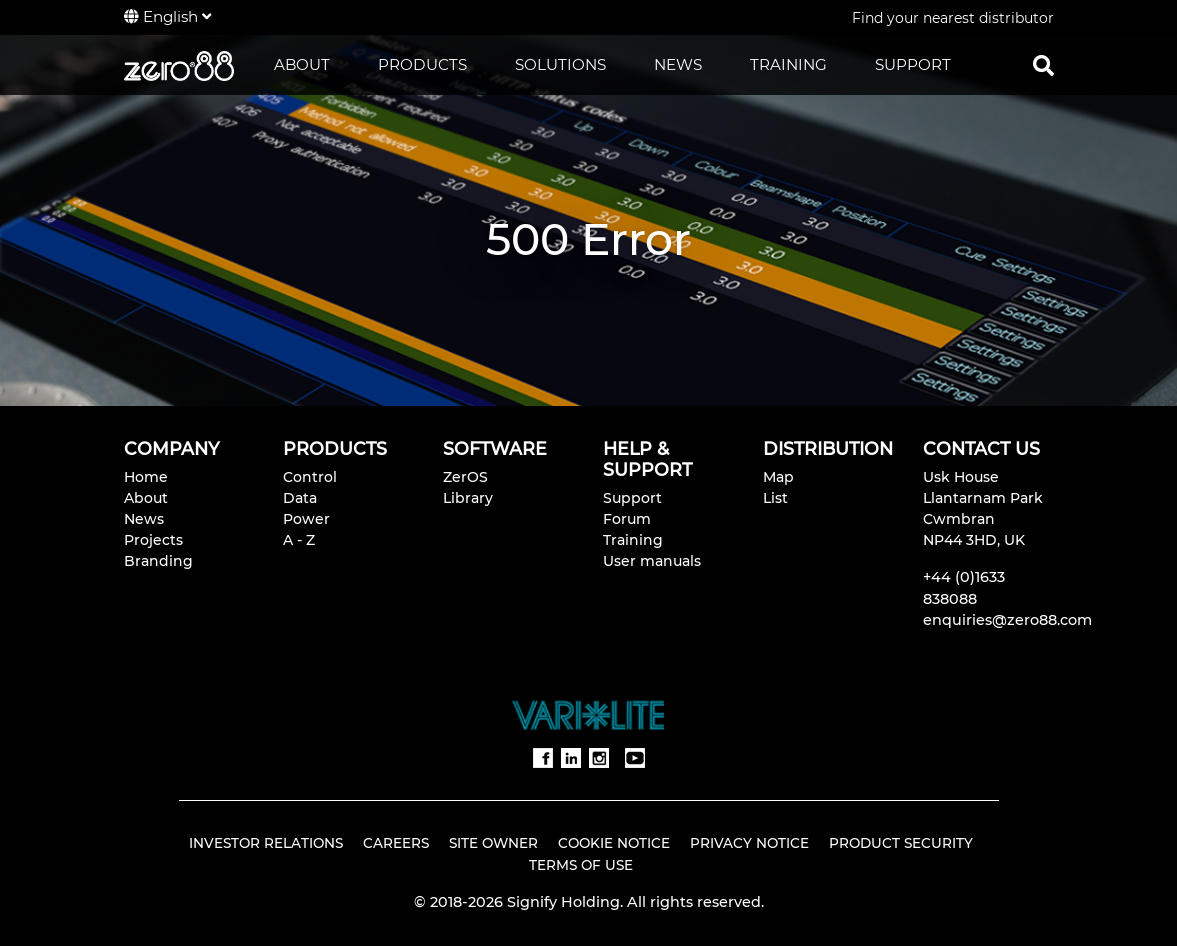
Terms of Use (581, 865)
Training (633, 540)
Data (300, 498)
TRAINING (788, 64)
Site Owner (493, 843)
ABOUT (302, 64)
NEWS (678, 64)
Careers (396, 843)
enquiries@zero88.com (1007, 620)
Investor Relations (266, 843)
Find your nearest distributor (953, 18)
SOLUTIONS (560, 64)
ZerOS (465, 477)
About (146, 498)
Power (306, 519)
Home (146, 477)
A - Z (299, 540)
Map (778, 477)
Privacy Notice (749, 843)
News (144, 519)
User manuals (652, 561)
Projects (153, 540)
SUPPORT (913, 64)
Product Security (901, 843)
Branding (158, 561)
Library (468, 498)
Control (310, 477)
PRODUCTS (422, 64)
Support (632, 498)
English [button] (167, 16)
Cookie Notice (614, 843)
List (775, 498)
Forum (627, 519)
